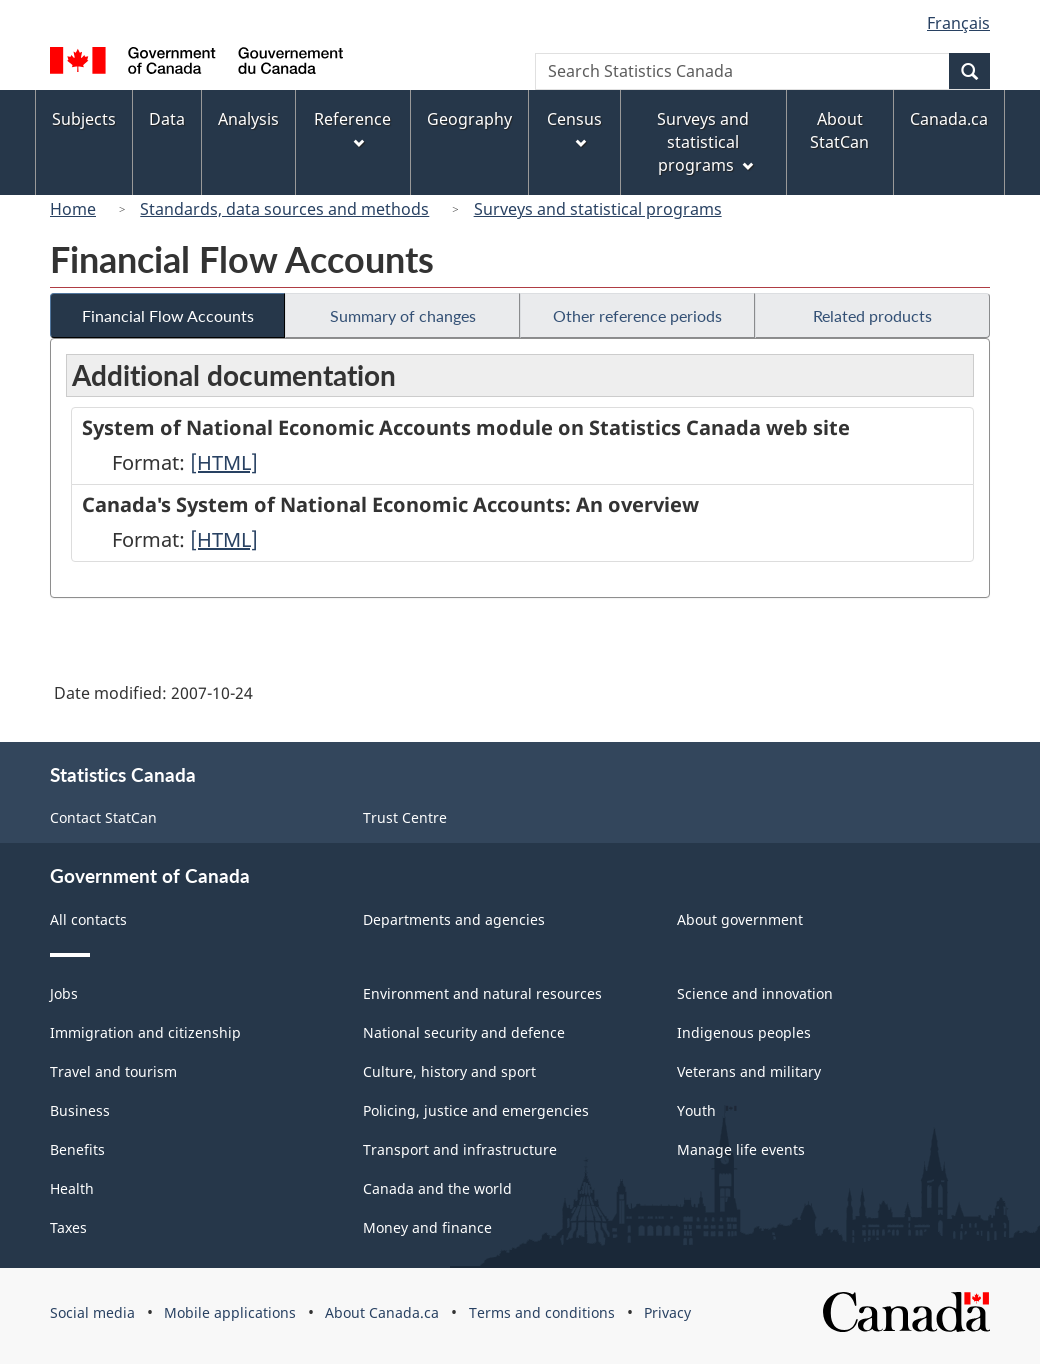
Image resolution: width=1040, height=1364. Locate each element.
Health (72, 1188)
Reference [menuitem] (352, 128)
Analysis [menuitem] (248, 119)
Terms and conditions (542, 1312)
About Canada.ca (382, 1312)
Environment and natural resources (482, 993)
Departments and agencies (454, 919)
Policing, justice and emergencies (476, 1110)
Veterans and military (749, 1071)
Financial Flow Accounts (168, 315)
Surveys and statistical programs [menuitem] (704, 142)
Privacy (667, 1312)
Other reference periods (637, 315)
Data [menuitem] (167, 119)
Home (73, 209)
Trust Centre (405, 817)
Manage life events (741, 1149)
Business (80, 1110)
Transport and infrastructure (460, 1149)
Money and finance (427, 1227)
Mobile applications (230, 1312)
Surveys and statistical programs (598, 209)
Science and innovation (755, 993)
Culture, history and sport (449, 1071)
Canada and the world (437, 1188)
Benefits (77, 1149)
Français (958, 23)
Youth (696, 1110)
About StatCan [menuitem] (839, 130)
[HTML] (224, 462)
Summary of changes (403, 315)
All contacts (88, 919)
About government (740, 919)
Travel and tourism (113, 1071)
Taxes (68, 1227)
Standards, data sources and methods (284, 209)
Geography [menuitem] (469, 119)
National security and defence (464, 1032)
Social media (92, 1312)
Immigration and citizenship (145, 1032)
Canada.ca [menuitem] (949, 119)
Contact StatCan (103, 817)
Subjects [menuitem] (84, 119)
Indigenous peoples (744, 1032)
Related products (872, 315)
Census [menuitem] (574, 128)
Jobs (64, 993)
